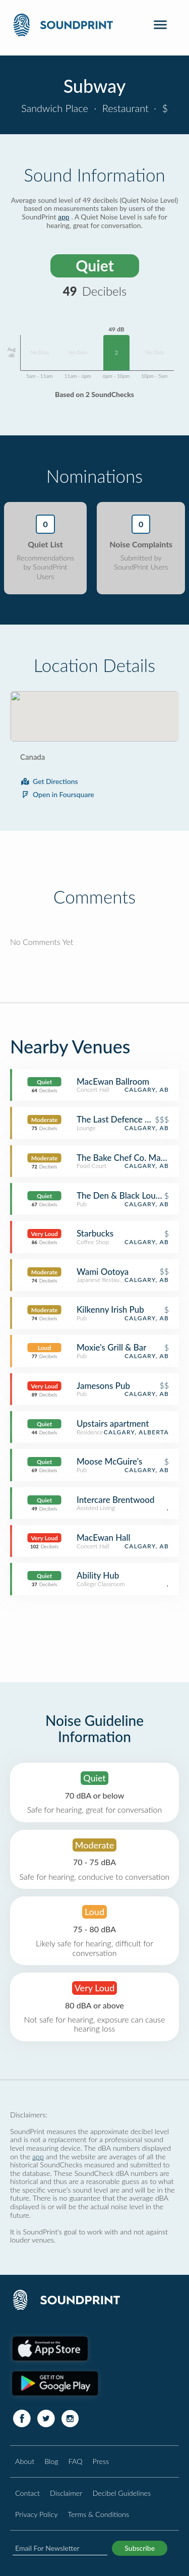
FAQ (76, 2461)
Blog (51, 2461)
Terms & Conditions (98, 2514)
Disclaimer (66, 2493)
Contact (27, 2493)
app (64, 216)
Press (101, 2461)
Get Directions (49, 781)
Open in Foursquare (57, 794)
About (24, 2461)
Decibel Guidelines (121, 2493)
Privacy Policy (36, 2514)
